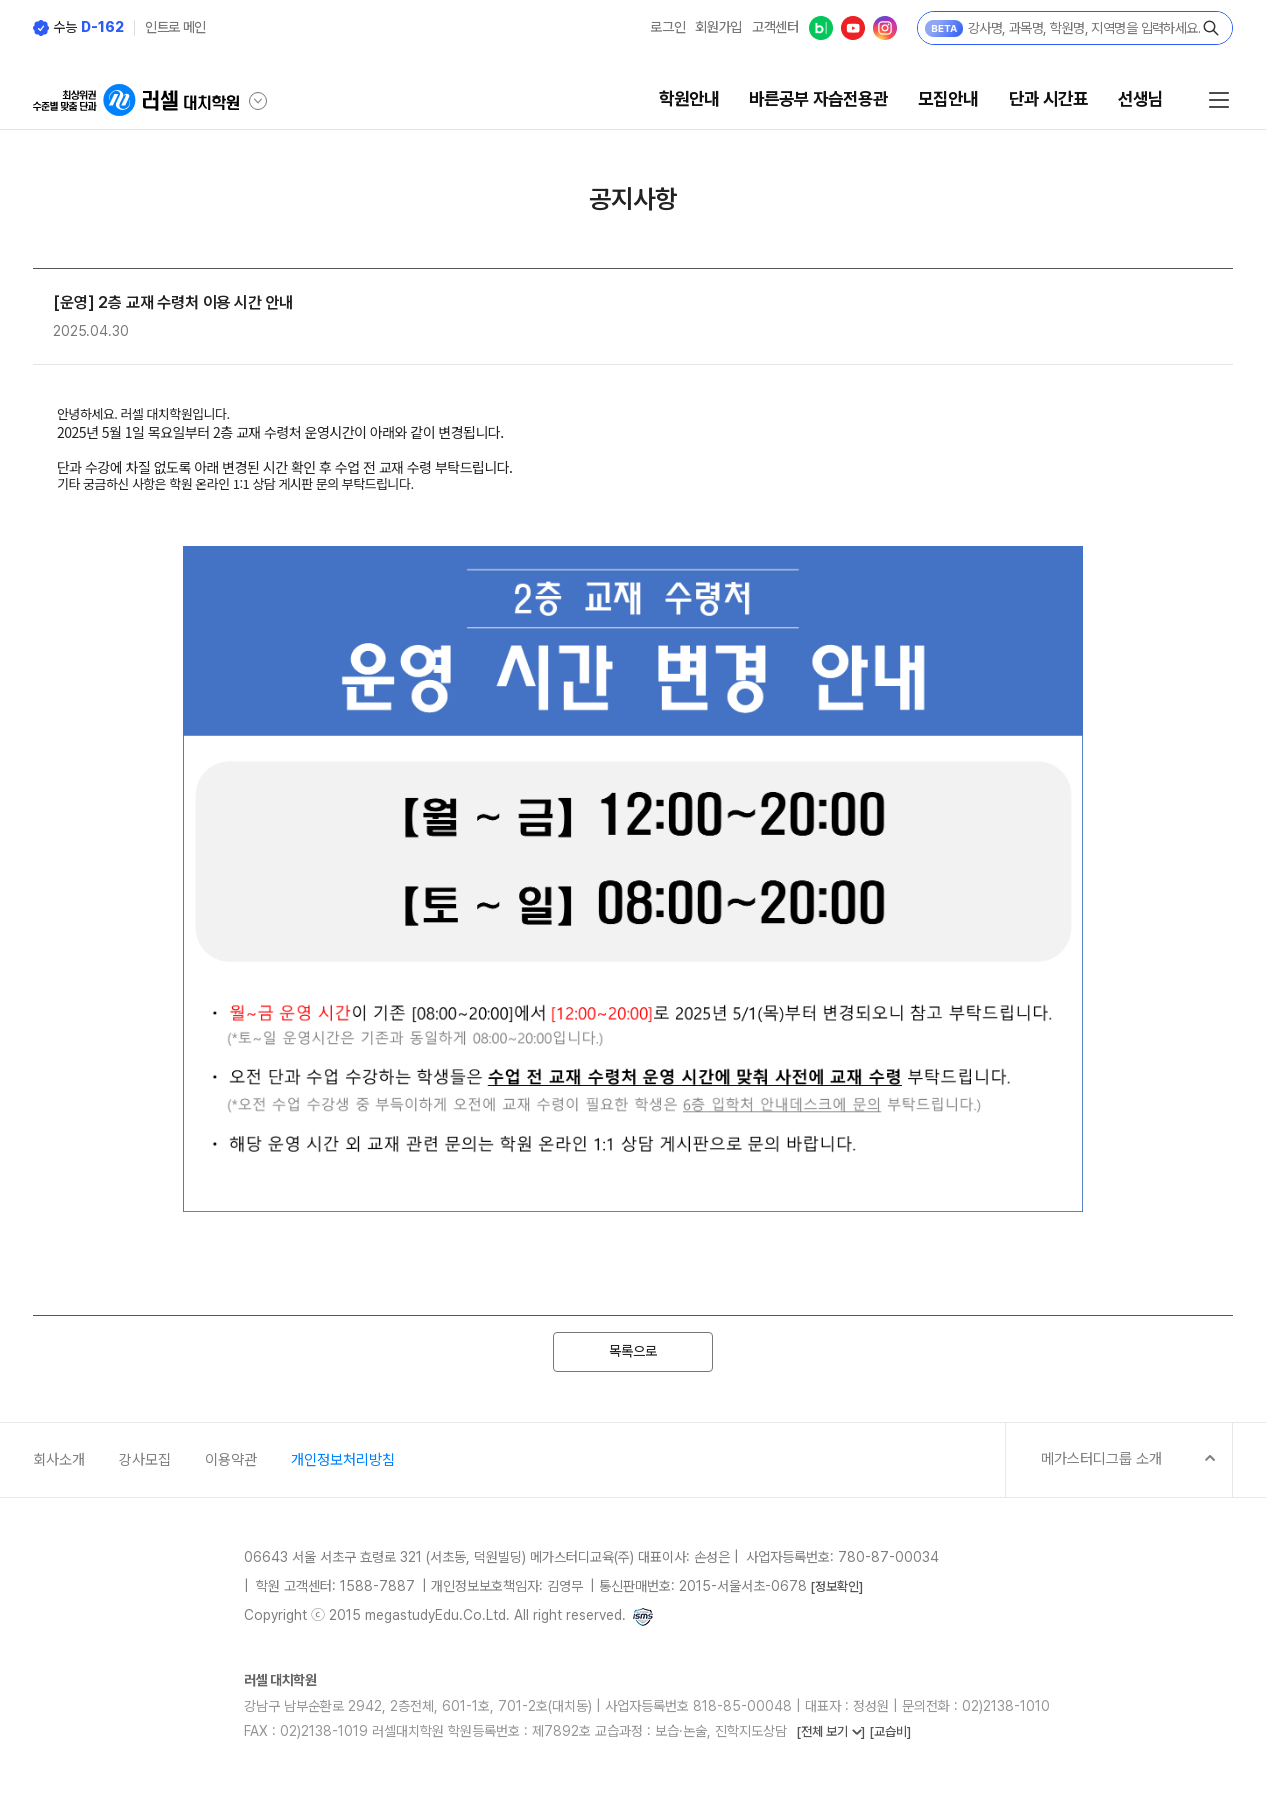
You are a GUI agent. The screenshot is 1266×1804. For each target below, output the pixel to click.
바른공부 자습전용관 (818, 98)
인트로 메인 (175, 27)
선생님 (1140, 98)
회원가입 (718, 27)
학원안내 (689, 98)
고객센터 (775, 27)
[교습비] (890, 1731)
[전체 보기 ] (830, 1731)
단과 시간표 (1048, 98)
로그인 (667, 27)
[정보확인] (836, 1586)
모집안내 (948, 98)
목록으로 (633, 1351)
